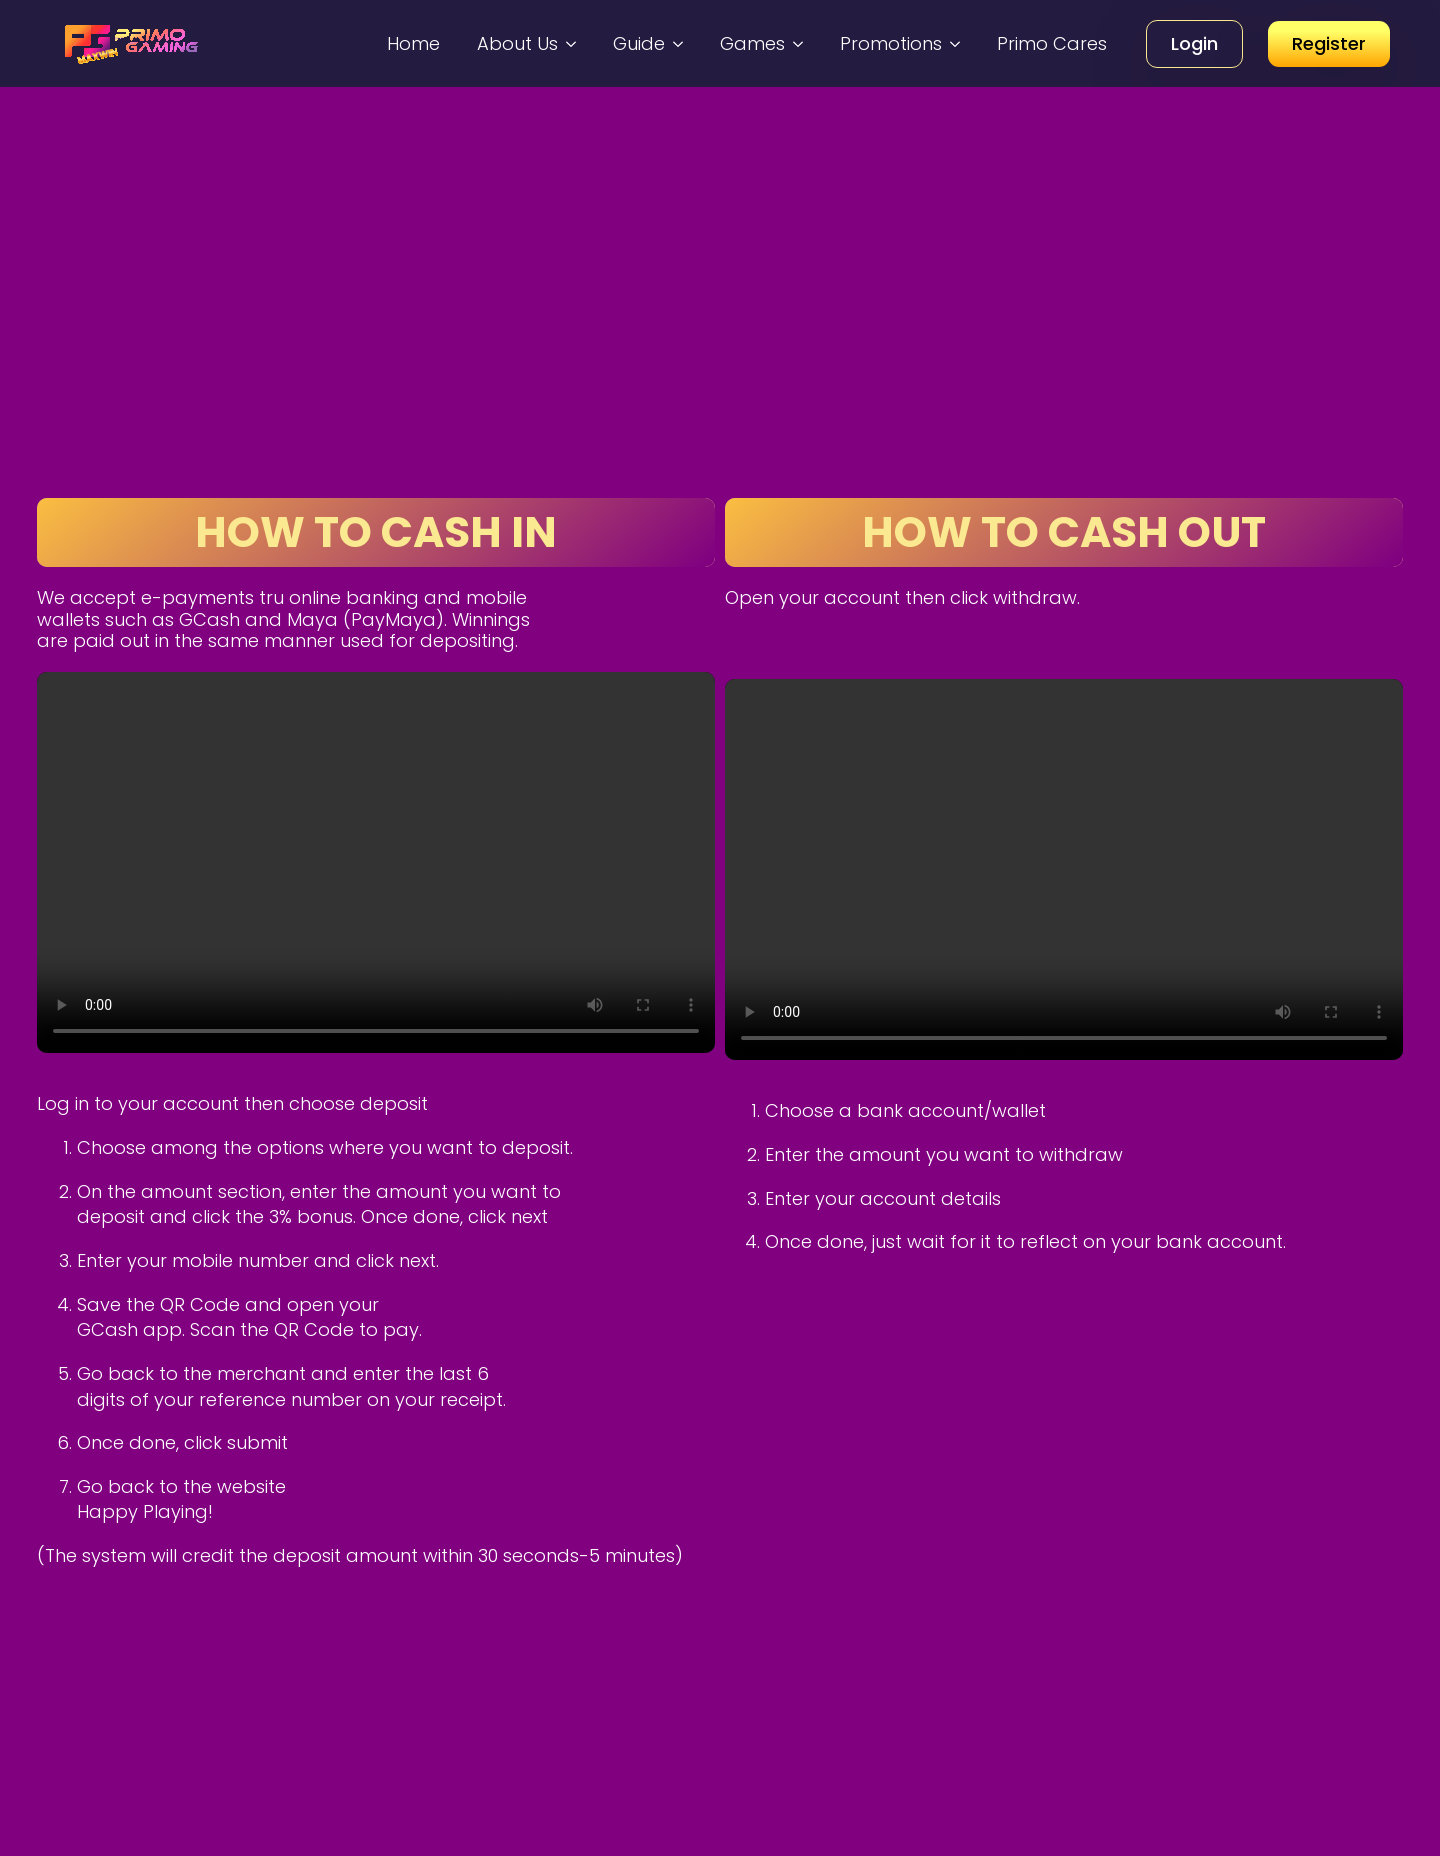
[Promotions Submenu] (958, 43)
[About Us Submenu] (574, 43)
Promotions (891, 43)
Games (752, 43)
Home (413, 43)
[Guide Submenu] (681, 43)
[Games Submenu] (801, 43)
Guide (639, 43)
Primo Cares (1052, 43)
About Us (517, 43)
